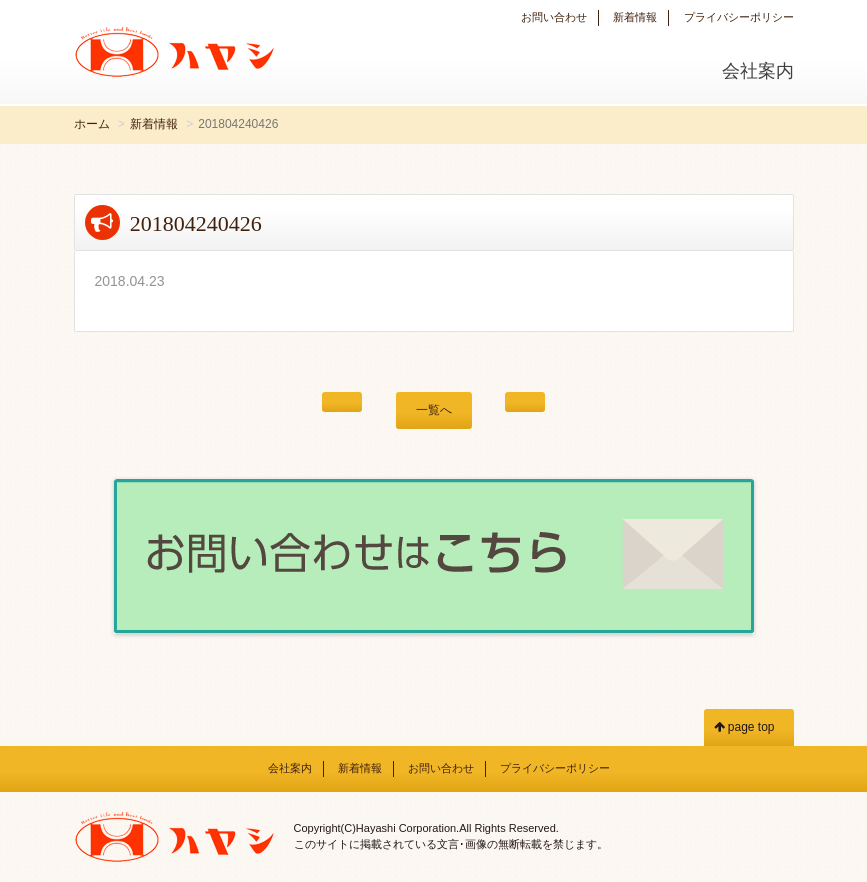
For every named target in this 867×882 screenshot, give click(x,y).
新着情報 (635, 17)
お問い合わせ (554, 17)
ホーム (92, 124)
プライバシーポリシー (739, 17)
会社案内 (758, 71)
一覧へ (434, 410)
